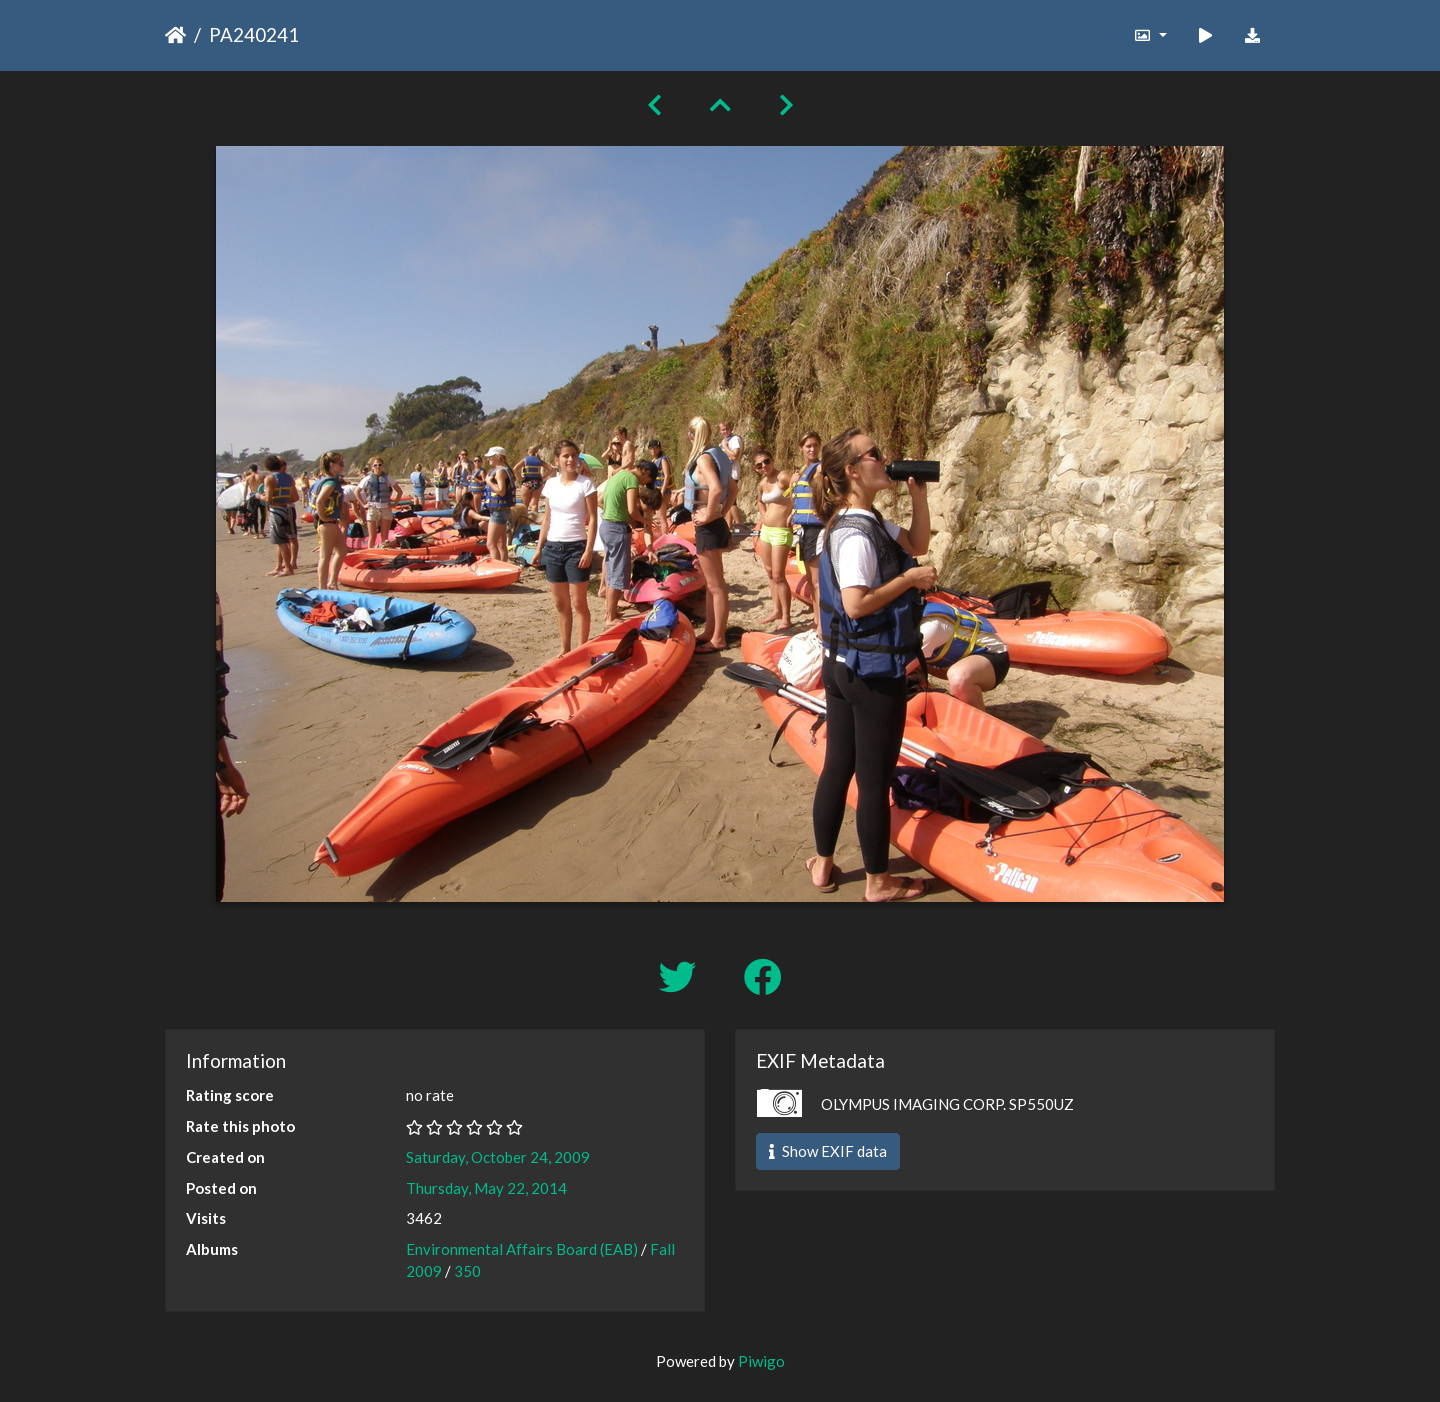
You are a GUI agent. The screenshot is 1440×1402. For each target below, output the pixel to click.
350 (467, 1271)
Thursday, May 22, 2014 (486, 1188)
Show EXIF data (828, 1151)
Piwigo (761, 1361)
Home (175, 35)
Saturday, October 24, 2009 (498, 1157)
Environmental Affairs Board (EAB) (522, 1249)
